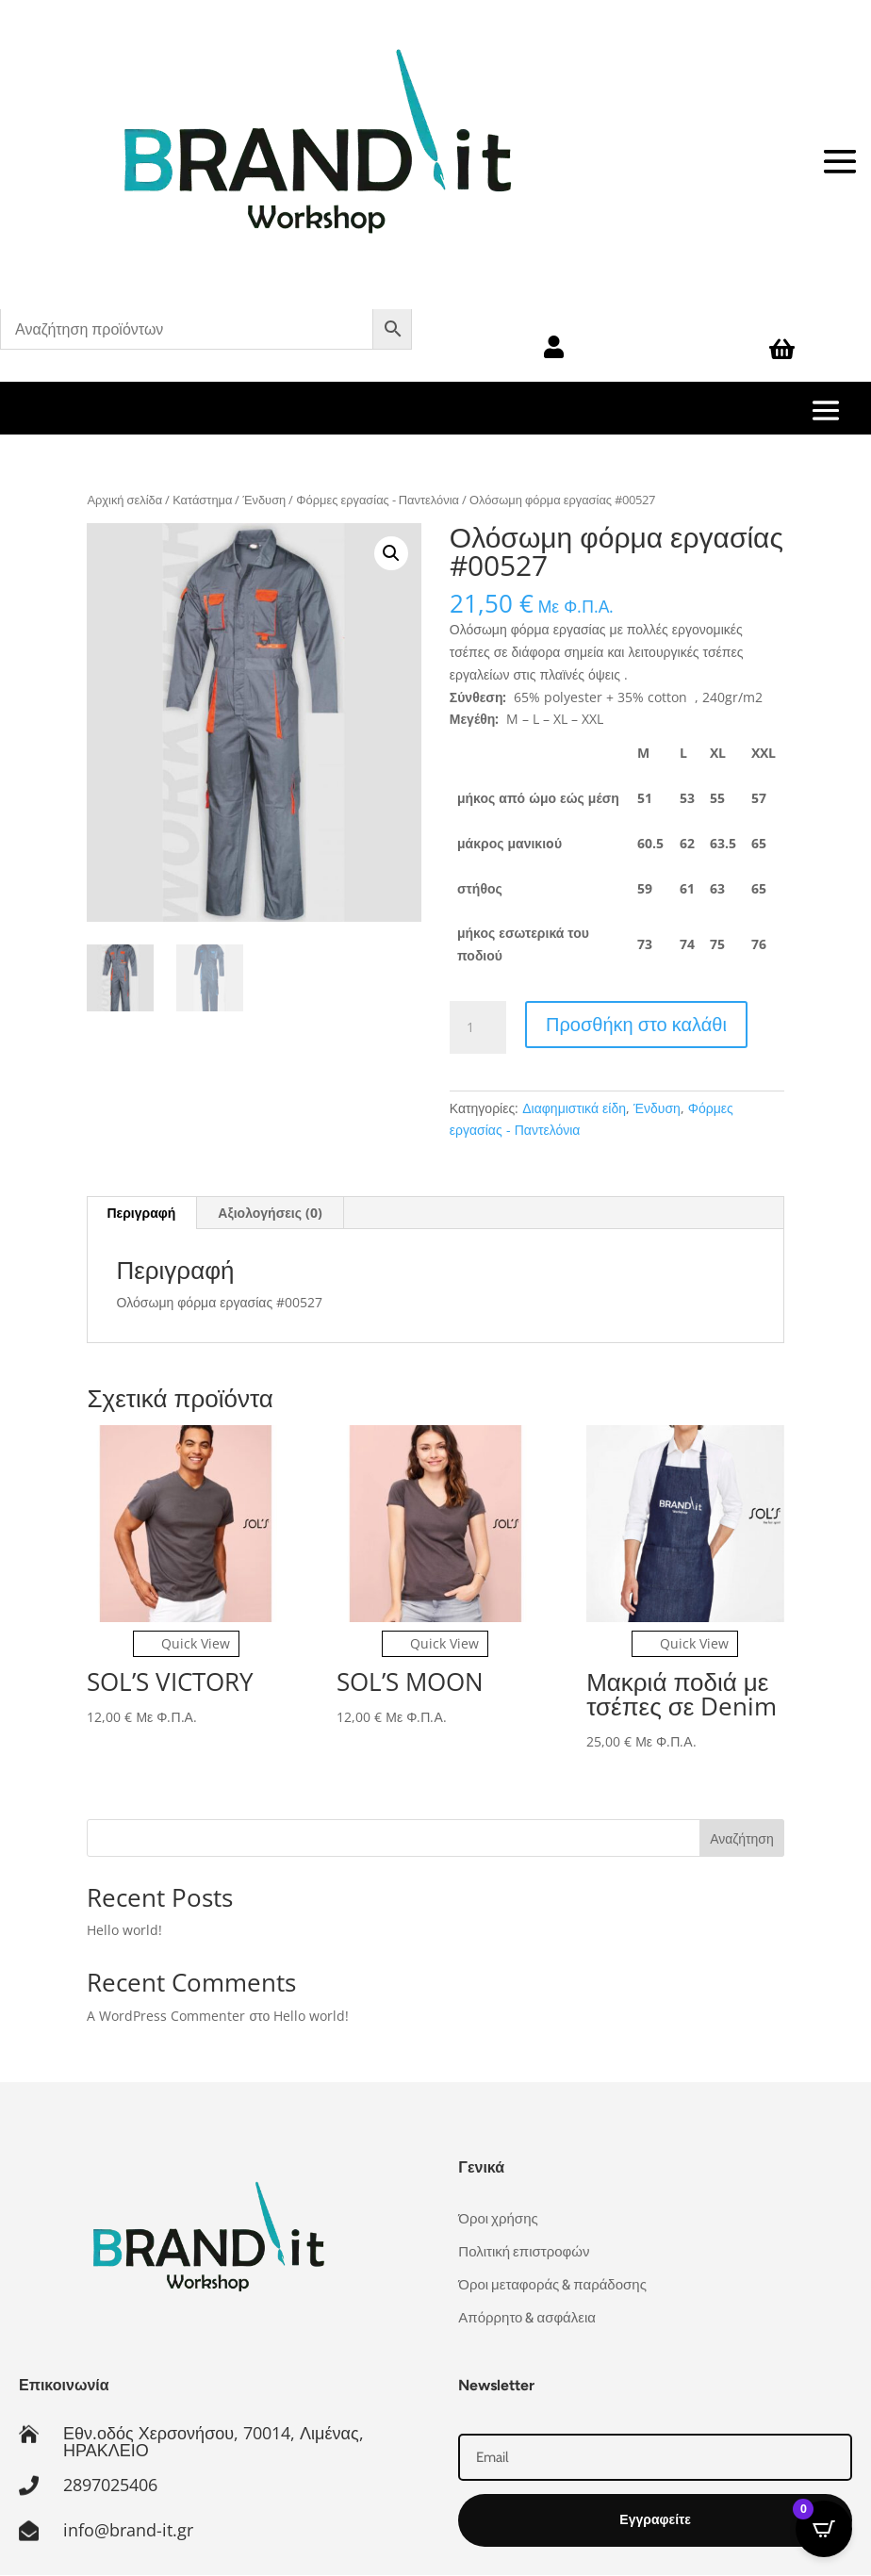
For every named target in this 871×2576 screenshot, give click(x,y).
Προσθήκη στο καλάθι (636, 1024)
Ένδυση (264, 499)
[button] (391, 553)
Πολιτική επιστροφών (523, 2251)
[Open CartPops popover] (824, 2529)
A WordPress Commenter (166, 2016)
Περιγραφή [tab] (141, 1213)
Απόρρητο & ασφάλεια (527, 2317)
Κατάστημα (202, 499)
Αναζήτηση (742, 1838)
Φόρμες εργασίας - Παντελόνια (377, 499)
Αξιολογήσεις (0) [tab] (270, 1213)
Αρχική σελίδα (124, 499)
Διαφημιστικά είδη (574, 1108)
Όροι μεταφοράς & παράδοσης (552, 2284)
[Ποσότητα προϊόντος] (478, 1027)
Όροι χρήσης (497, 2218)
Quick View (186, 1643)
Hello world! (124, 1930)
